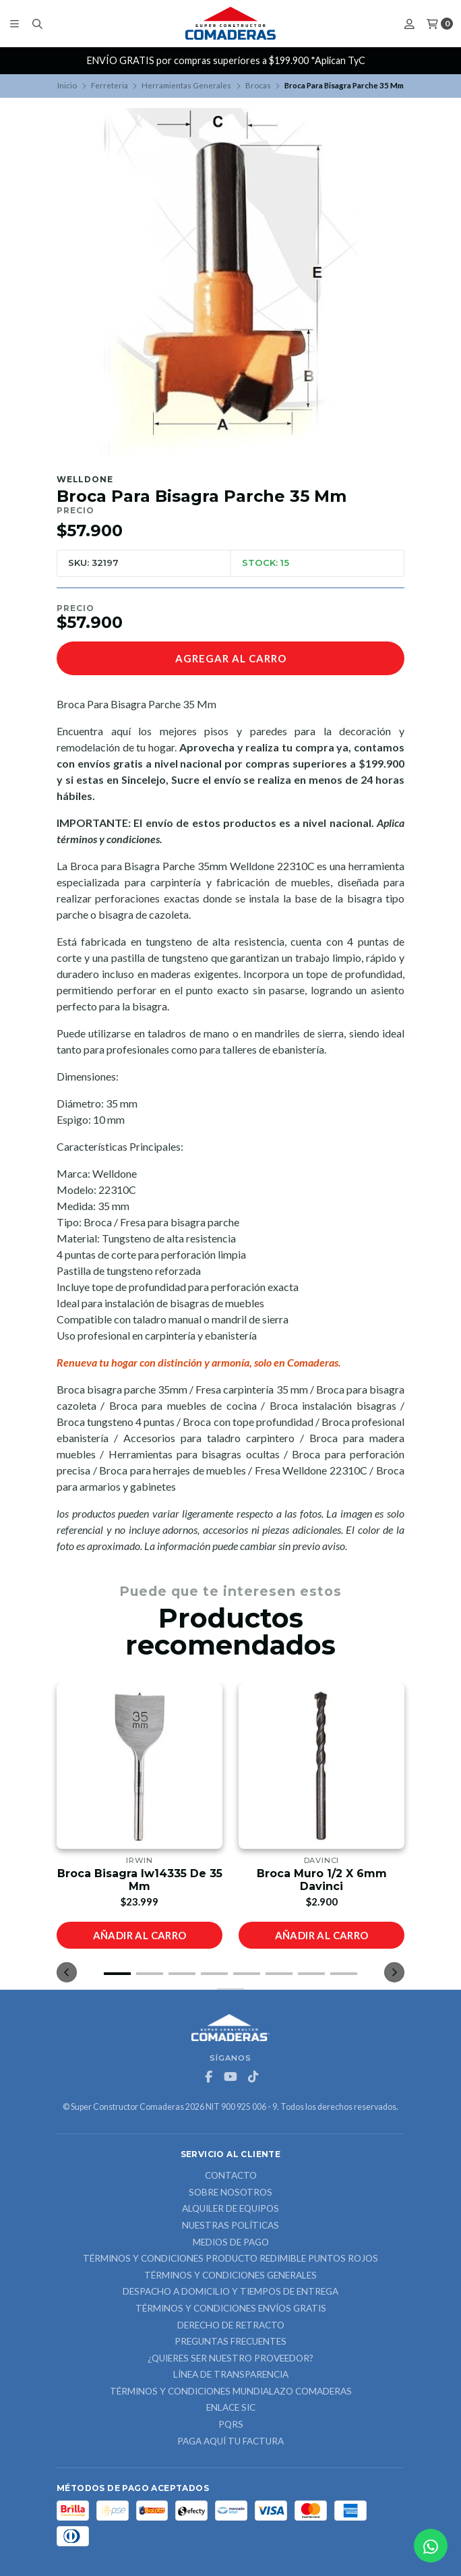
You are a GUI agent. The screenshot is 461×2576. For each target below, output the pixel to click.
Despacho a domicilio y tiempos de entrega (230, 2292)
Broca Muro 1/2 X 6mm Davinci (322, 1880)
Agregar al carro (230, 658)
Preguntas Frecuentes (230, 2342)
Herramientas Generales (186, 85)
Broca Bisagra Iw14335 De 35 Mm (139, 1880)
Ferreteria (109, 85)
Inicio (67, 85)
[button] (117, 1973)
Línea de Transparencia (230, 2375)
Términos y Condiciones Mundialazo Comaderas (231, 2392)
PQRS (230, 2425)
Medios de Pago (231, 2243)
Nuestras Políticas (230, 2226)
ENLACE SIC (230, 2408)
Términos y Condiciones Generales (230, 2276)
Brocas (258, 85)
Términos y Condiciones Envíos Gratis (230, 2309)
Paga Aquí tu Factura (230, 2441)
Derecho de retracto (230, 2325)
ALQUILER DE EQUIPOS (230, 2209)
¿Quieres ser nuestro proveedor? (230, 2359)
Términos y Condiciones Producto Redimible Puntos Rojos (230, 2259)
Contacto (231, 2176)
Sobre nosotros (230, 2193)
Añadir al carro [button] (140, 1935)
